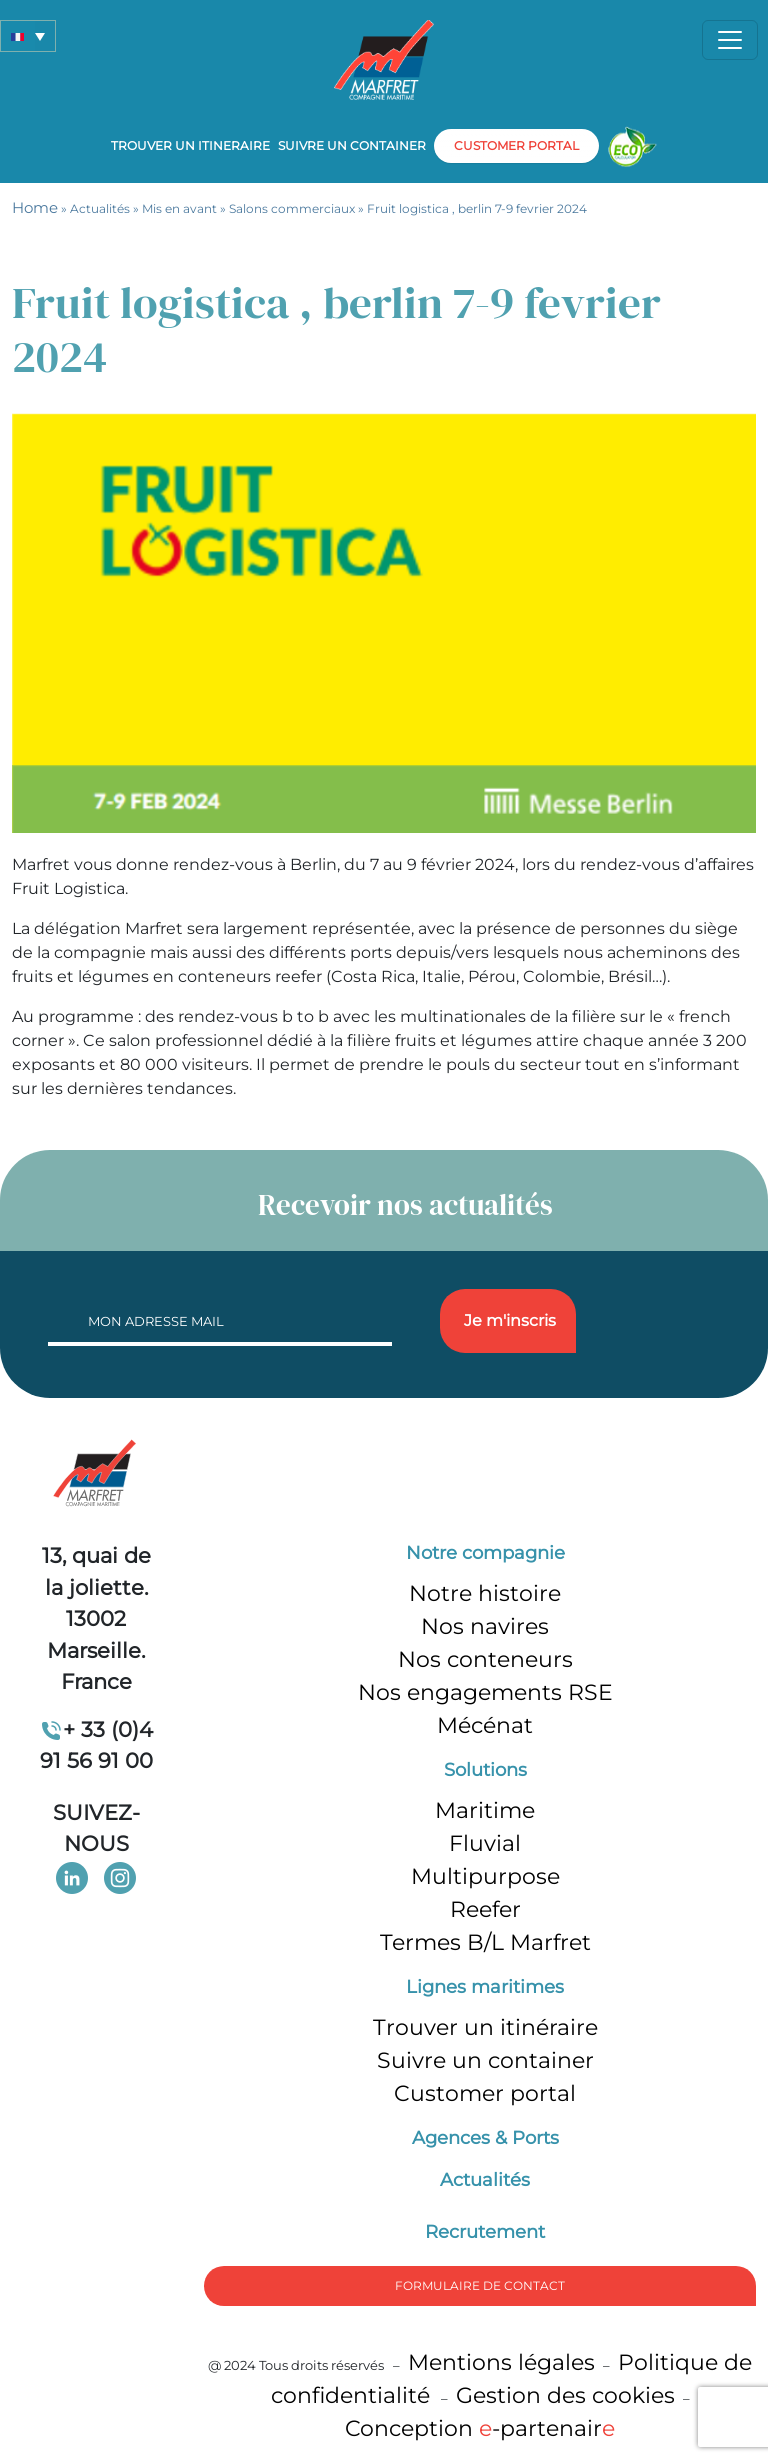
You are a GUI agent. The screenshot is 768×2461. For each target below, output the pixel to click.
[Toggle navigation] (730, 40)
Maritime (485, 1810)
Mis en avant (179, 208)
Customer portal (485, 2093)
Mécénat (485, 1725)
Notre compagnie (485, 1553)
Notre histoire (485, 1593)
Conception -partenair (480, 2428)
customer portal (516, 145)
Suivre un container (352, 145)
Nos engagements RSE (485, 1692)
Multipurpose (485, 1876)
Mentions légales (501, 2362)
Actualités (100, 208)
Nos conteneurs (485, 1659)
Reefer (485, 1909)
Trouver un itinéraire (485, 2027)
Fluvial (485, 1843)
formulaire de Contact (480, 2285)
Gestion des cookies (565, 2395)
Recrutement (485, 2232)
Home (35, 207)
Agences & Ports (485, 2138)
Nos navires (485, 1626)
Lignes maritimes (485, 1987)
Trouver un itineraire (190, 145)
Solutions (485, 1770)
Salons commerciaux (292, 208)
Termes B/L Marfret (485, 1942)
